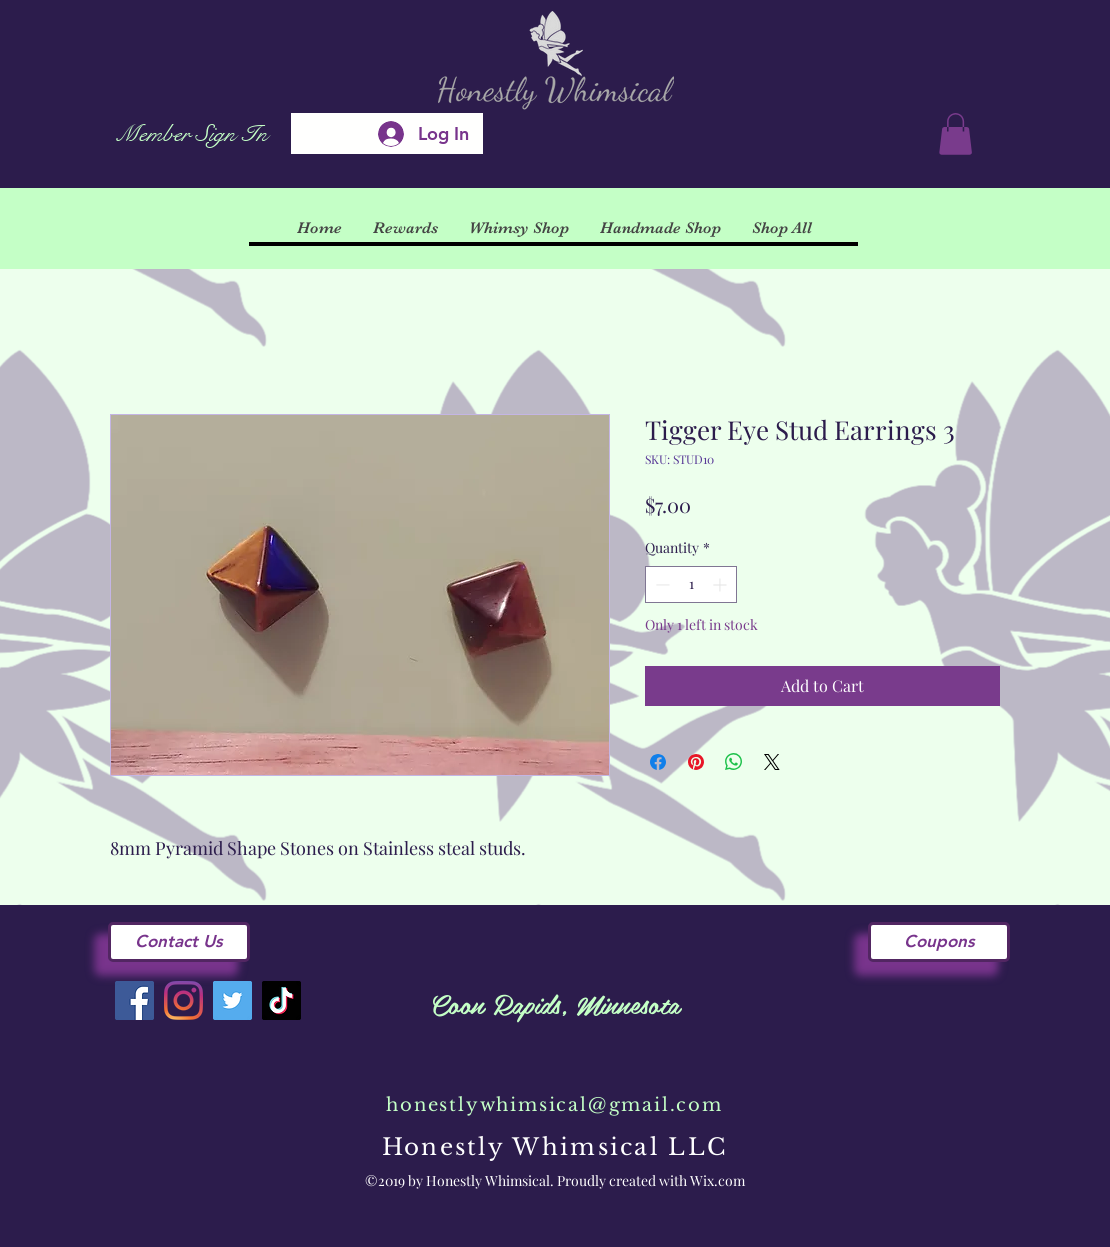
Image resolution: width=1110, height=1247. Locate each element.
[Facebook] (134, 1000)
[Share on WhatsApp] (734, 762)
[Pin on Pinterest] (696, 762)
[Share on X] (772, 762)
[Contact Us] (179, 942)
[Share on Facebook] (658, 762)
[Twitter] (232, 1000)
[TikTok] (281, 1000)
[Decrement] (660, 584)
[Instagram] (183, 1000)
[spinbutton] (691, 584)
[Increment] (721, 584)
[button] (955, 134)
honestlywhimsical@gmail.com (554, 1105)
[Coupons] (939, 942)
